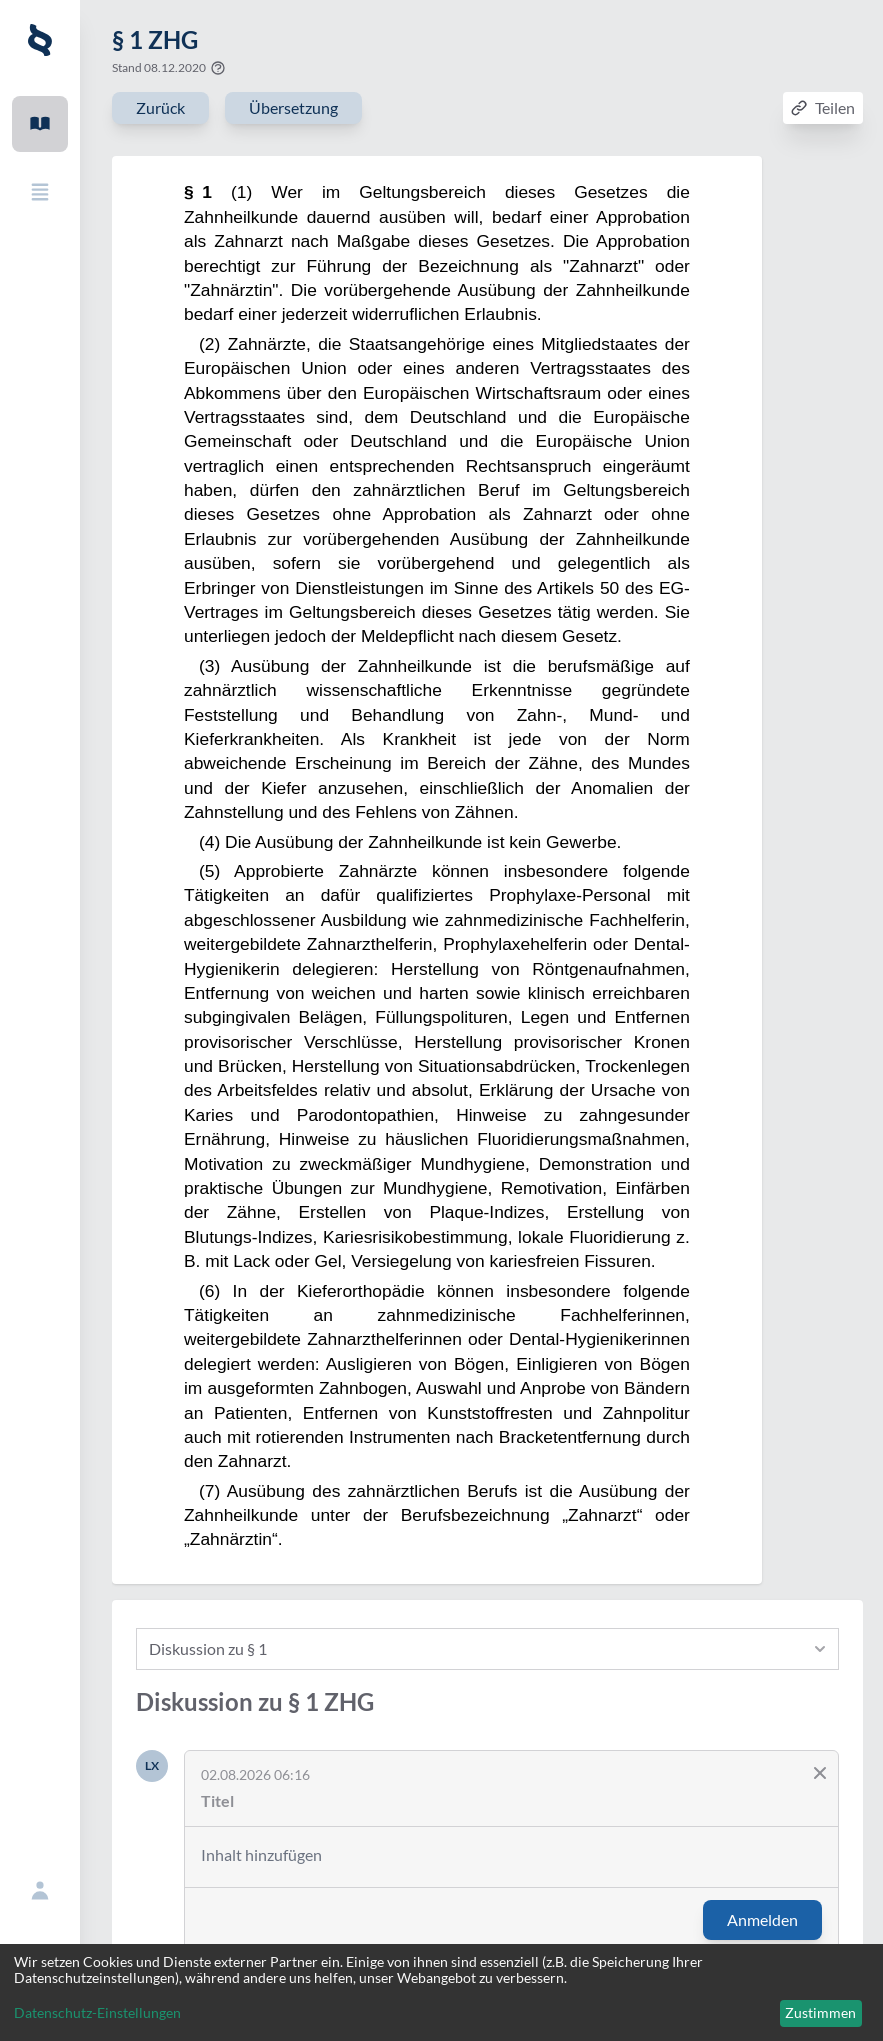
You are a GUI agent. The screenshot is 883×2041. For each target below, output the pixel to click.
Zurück (160, 107)
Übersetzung (293, 107)
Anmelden (762, 1919)
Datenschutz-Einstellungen (97, 2013)
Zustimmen (820, 2012)
